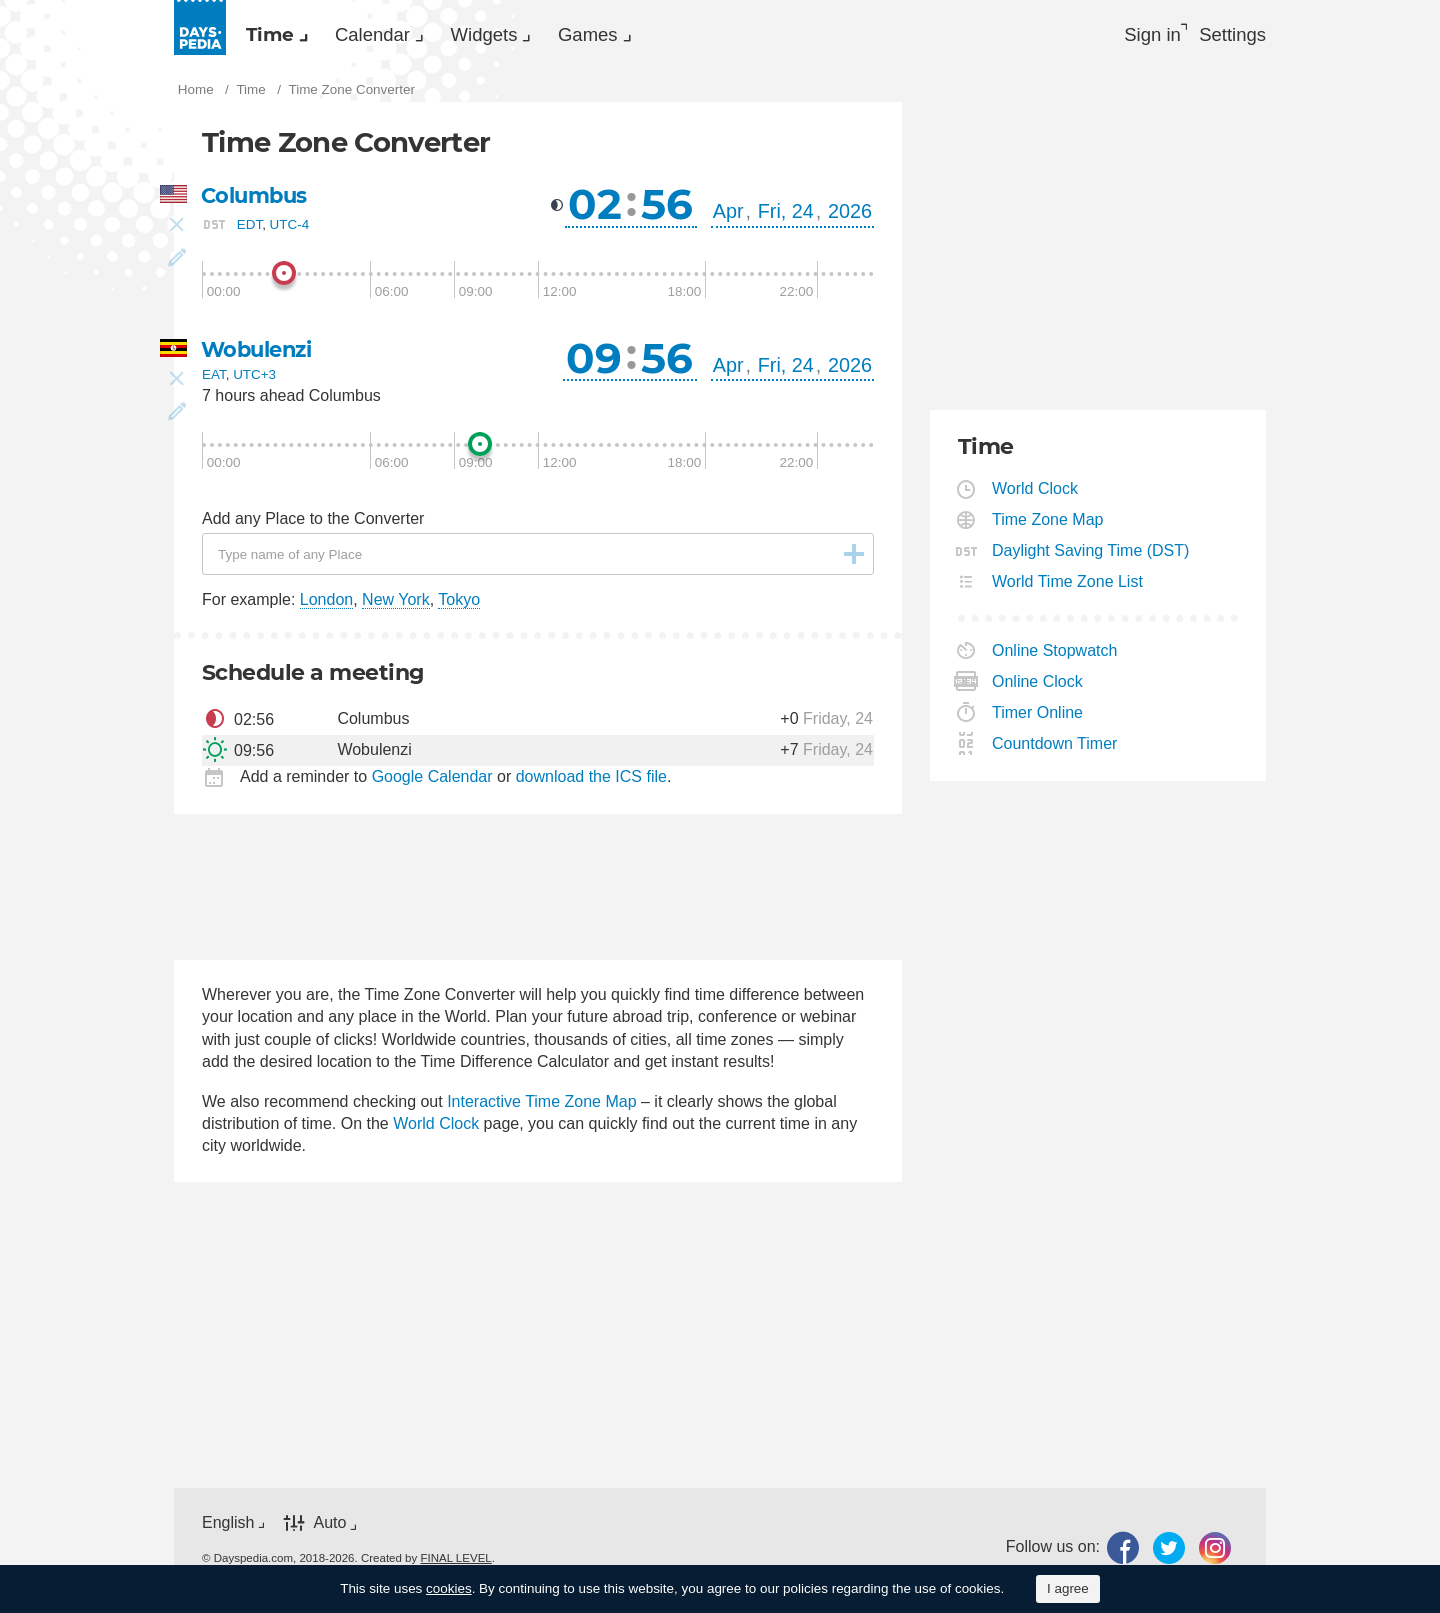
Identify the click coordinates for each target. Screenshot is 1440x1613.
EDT (249, 230)
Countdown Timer (1055, 749)
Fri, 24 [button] (786, 217)
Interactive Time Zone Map (541, 1107)
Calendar (408, 36)
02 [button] (595, 210)
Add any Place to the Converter (313, 524)
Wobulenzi (260, 355)
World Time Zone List (1068, 587)
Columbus (257, 201)
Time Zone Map (1048, 525)
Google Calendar (432, 782)
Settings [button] (1230, 36)
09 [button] (594, 364)
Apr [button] (728, 217)
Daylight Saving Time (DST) (1091, 556)
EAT (214, 381)
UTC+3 (254, 381)
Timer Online (1038, 718)
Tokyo (459, 606)
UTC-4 (290, 230)
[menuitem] (284, 36)
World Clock (436, 1129)
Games (672, 36)
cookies (449, 1588)
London (326, 606)
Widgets (544, 36)
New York (396, 606)
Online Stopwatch (1055, 656)
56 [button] (667, 210)
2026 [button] (850, 217)
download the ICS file (591, 782)
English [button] (228, 1528)
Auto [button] (329, 1529)
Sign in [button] (1136, 36)
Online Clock (1038, 687)
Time (282, 36)
